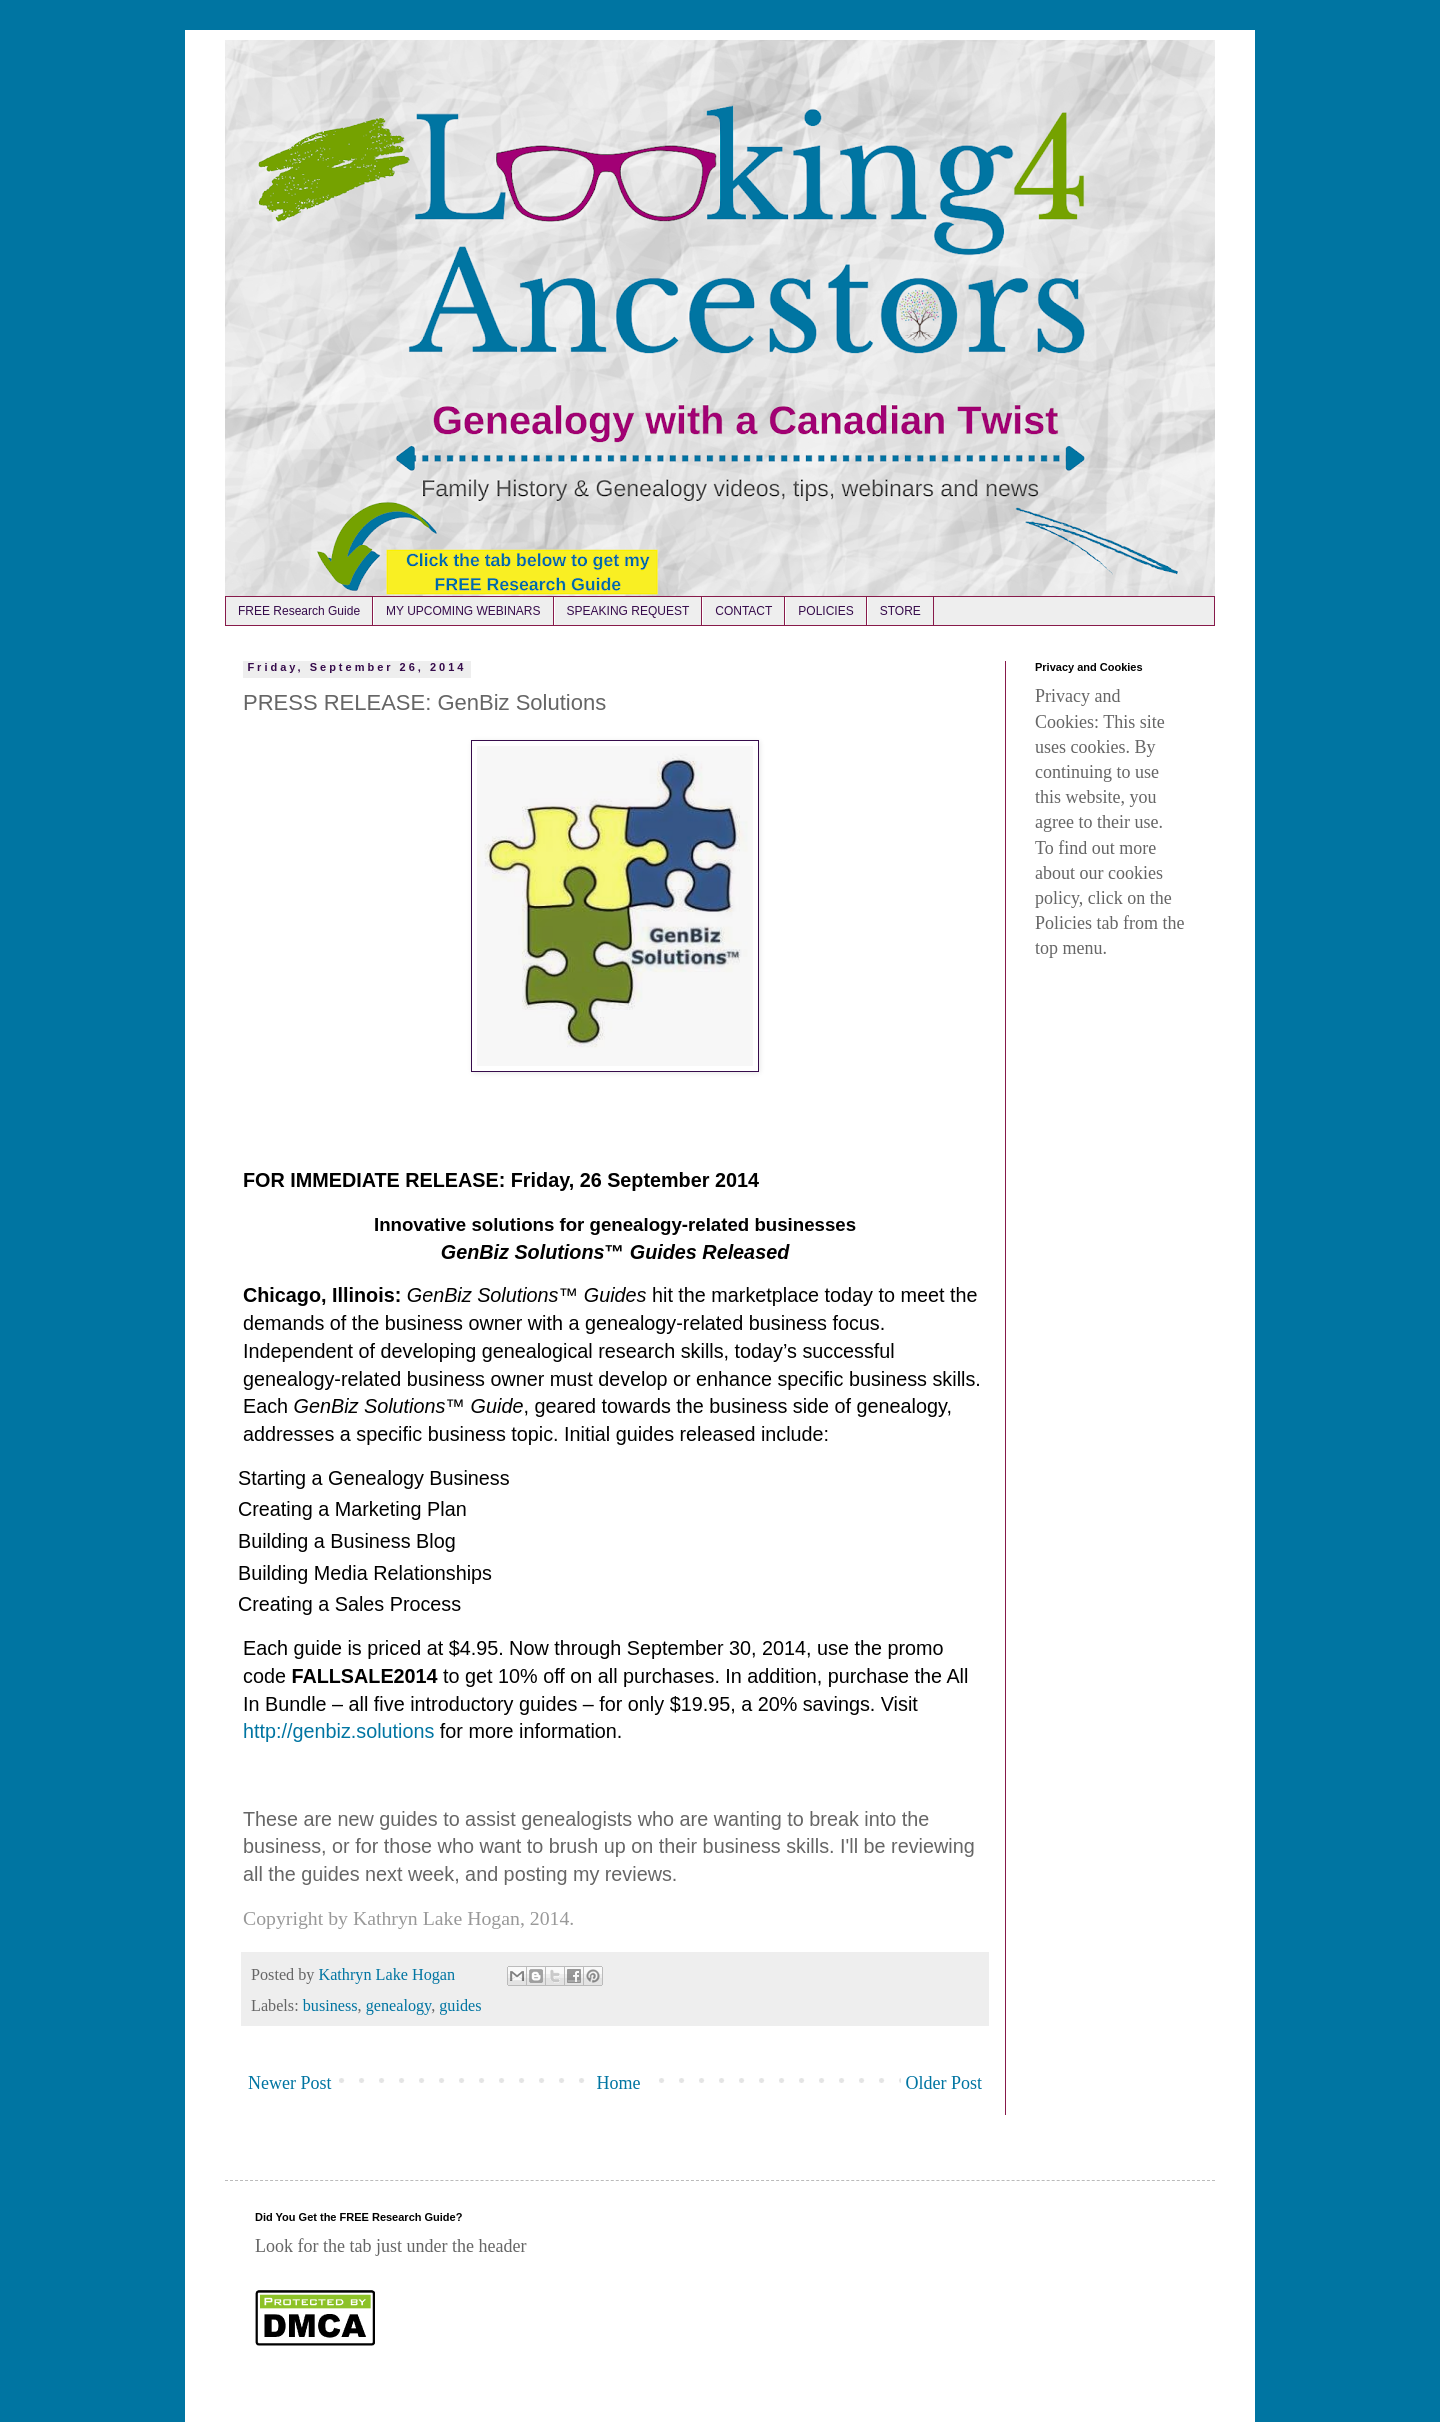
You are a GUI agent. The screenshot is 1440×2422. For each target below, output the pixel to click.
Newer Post (290, 2083)
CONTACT (743, 611)
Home (619, 2083)
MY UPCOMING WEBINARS (463, 611)
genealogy (398, 2006)
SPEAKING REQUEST (628, 611)
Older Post (944, 2083)
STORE (900, 611)
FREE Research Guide (299, 611)
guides (460, 2006)
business (330, 2006)
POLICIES (825, 611)
